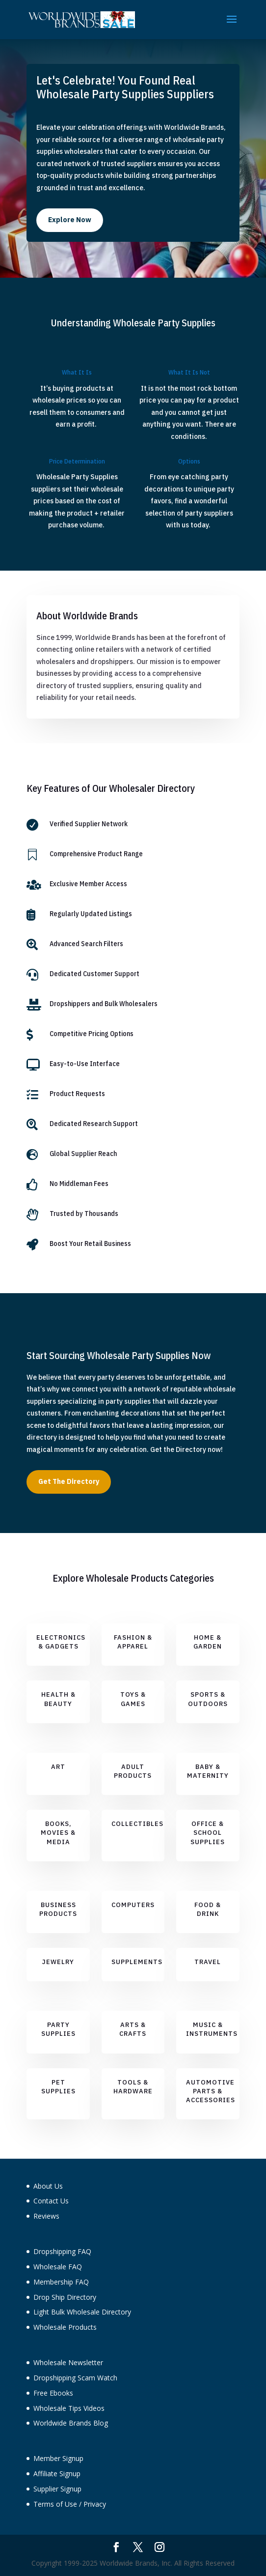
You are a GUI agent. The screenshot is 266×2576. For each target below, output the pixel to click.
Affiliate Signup (56, 2473)
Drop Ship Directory (64, 2297)
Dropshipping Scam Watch (75, 2377)
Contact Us (51, 2200)
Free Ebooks (53, 2393)
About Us (48, 2186)
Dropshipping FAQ (62, 2251)
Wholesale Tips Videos (69, 2408)
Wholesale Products (65, 2327)
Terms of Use (55, 2504)
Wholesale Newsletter (68, 2362)
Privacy (94, 2504)
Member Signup (58, 2458)
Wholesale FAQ (57, 2266)
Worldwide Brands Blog (70, 2423)
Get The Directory (68, 1481)
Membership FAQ (61, 2282)
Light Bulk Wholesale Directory (82, 2311)
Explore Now (69, 219)
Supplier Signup (57, 2488)
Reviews (46, 2216)
